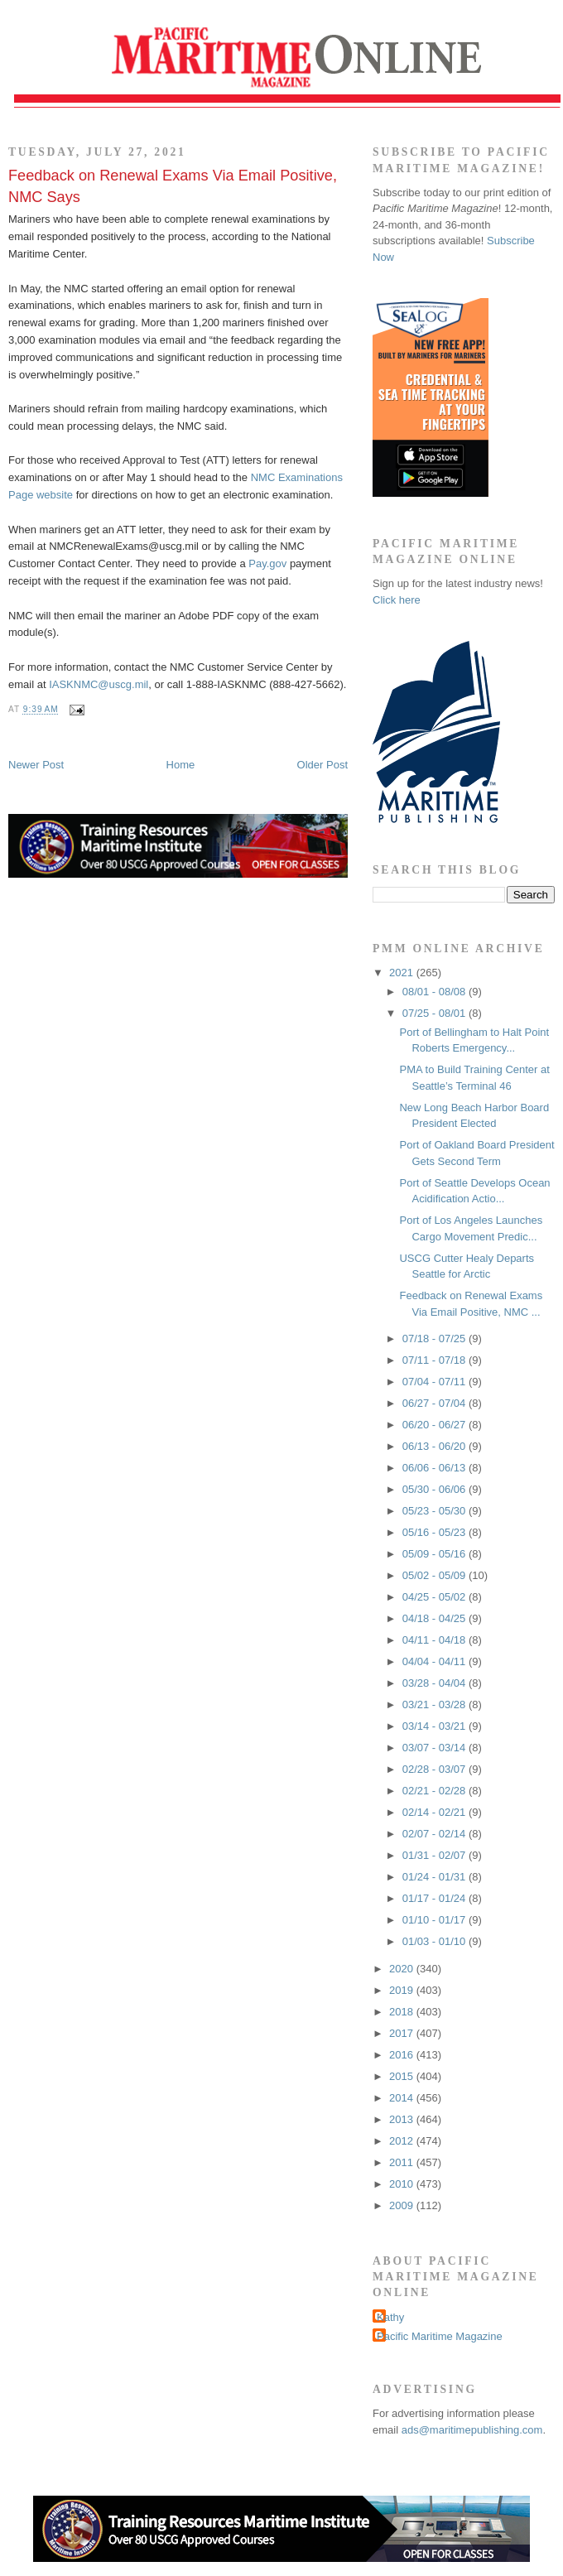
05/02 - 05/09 (435, 1575)
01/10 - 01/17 (435, 1920)
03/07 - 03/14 (435, 1747)
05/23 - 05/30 (435, 1511)
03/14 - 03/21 (435, 1726)
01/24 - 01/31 (435, 1877)
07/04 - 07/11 (435, 1381)
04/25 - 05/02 (435, 1597)
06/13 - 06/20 (435, 1446)
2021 (402, 972)
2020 (402, 1968)
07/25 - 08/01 (435, 1013)
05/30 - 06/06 (435, 1489)
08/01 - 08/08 (435, 991)
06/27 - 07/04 (435, 1403)
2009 (402, 2205)
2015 (402, 2076)
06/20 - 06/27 (435, 1424)
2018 (402, 2011)
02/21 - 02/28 (435, 1790)
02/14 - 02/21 (435, 1812)
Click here (397, 600)
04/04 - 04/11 (435, 1661)
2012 (402, 2141)
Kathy (390, 2317)
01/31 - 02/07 (435, 1855)
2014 (402, 2098)
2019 (402, 1990)
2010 (402, 2184)
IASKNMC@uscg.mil (98, 684)
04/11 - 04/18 (435, 1640)
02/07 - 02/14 (435, 1833)
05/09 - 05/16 (435, 1554)
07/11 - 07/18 (435, 1360)
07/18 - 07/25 (435, 1338)
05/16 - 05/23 (435, 1532)
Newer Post (36, 764)
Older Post (322, 764)
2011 (402, 2162)
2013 (402, 2119)
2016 (402, 2055)
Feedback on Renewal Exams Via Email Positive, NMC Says (172, 186)
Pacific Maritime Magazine (440, 2336)
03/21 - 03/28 (435, 1704)
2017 (402, 2033)
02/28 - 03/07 (435, 1769)
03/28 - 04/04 (435, 1683)
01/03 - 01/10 (435, 1941)
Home (180, 764)
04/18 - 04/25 (435, 1618)
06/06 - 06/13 (435, 1467)
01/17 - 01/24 (435, 1898)
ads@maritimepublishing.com (472, 2430)
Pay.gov (267, 563)
